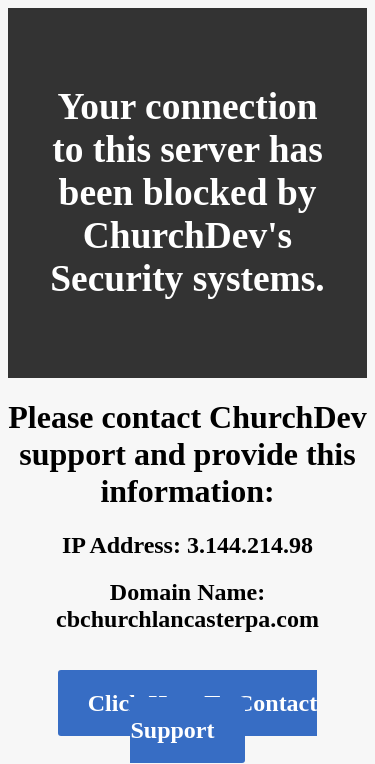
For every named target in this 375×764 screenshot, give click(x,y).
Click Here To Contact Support (203, 716)
